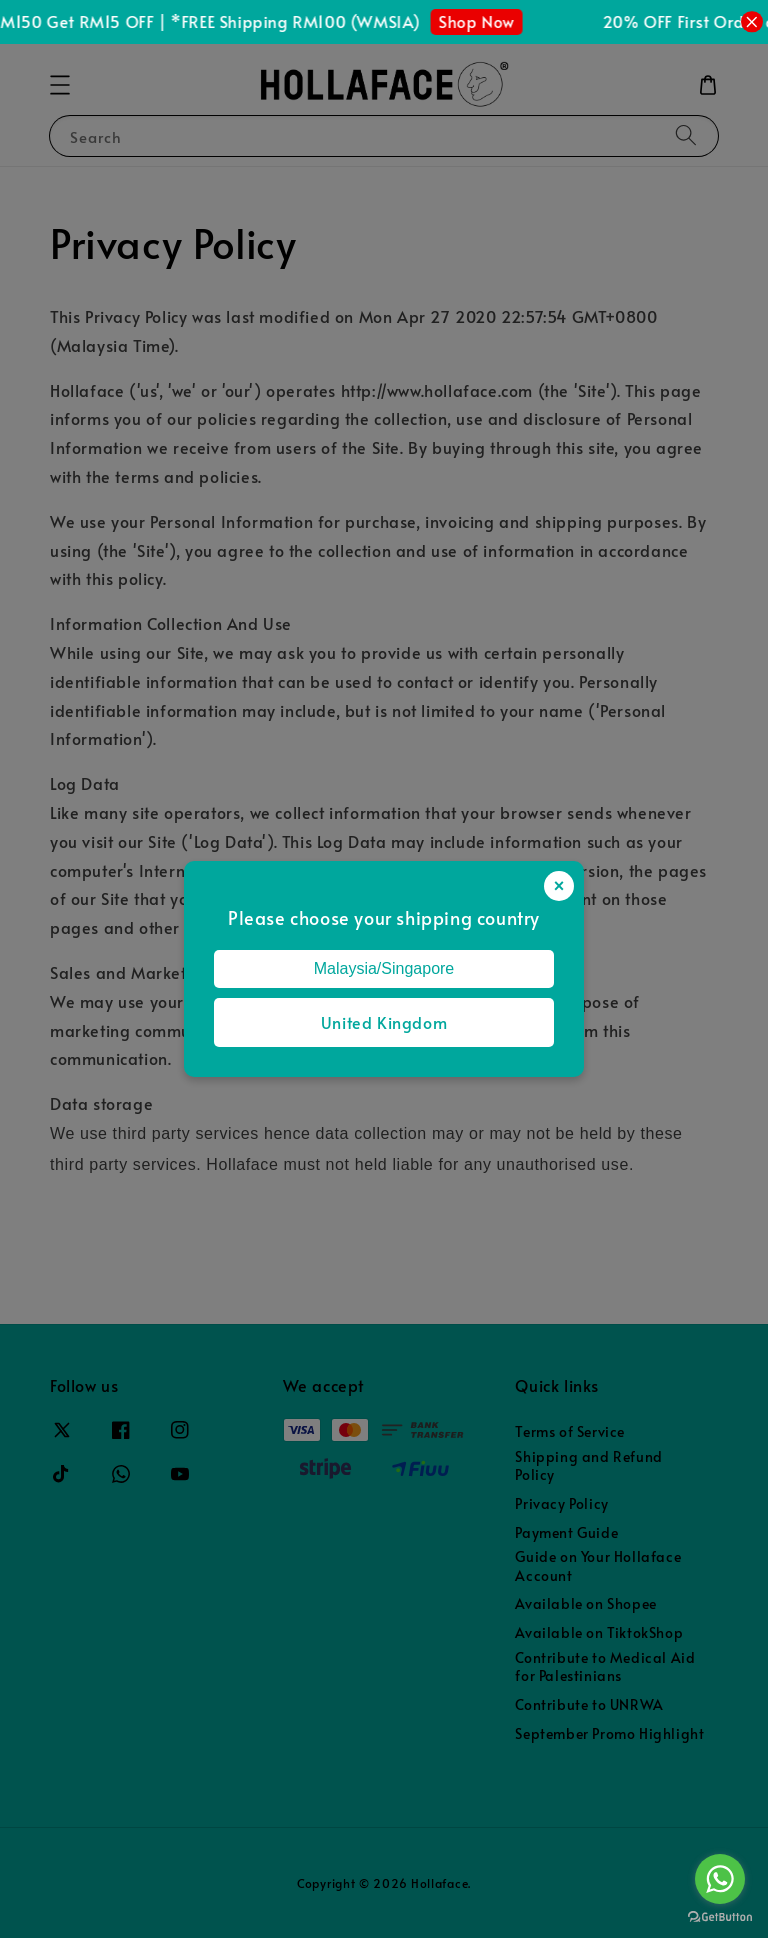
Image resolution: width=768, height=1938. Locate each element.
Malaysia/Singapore (384, 968)
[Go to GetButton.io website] (720, 1917)
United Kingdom (384, 1022)
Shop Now (482, 21)
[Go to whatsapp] (720, 1879)
